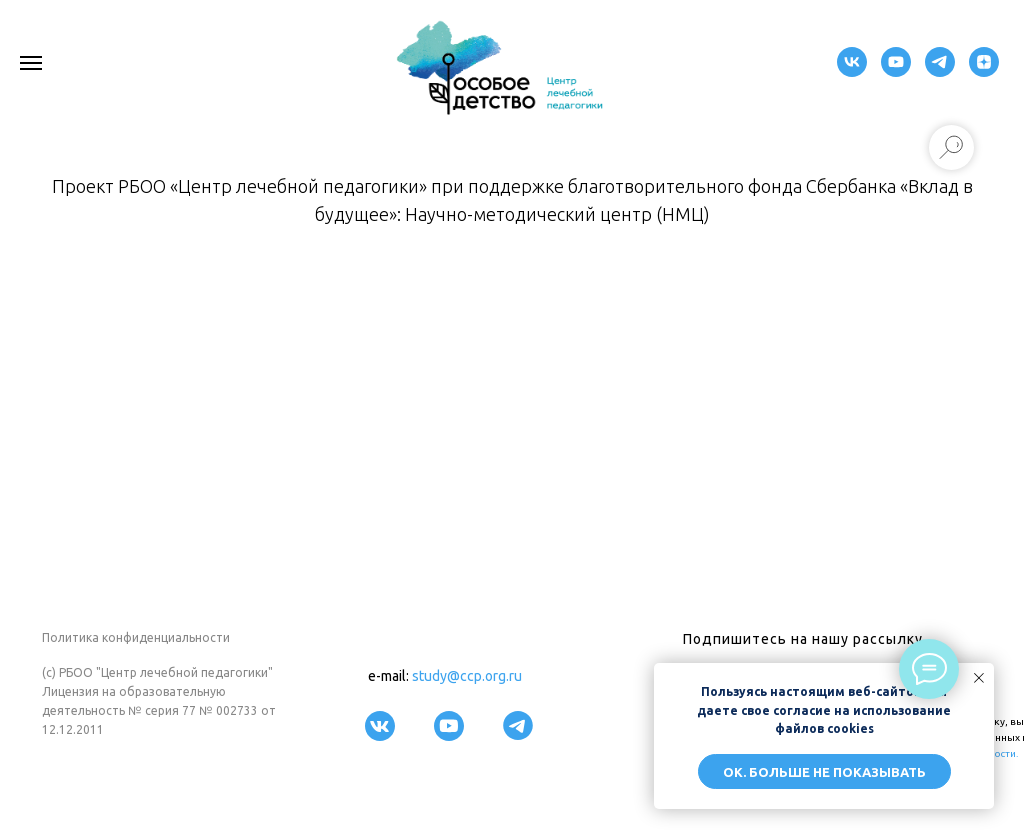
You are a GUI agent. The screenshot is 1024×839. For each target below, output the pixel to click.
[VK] (852, 71)
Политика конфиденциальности (136, 637)
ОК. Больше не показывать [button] (824, 772)
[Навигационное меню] (31, 63)
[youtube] (896, 71)
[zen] (984, 71)
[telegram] (940, 71)
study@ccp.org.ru (467, 676)
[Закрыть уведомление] (979, 678)
